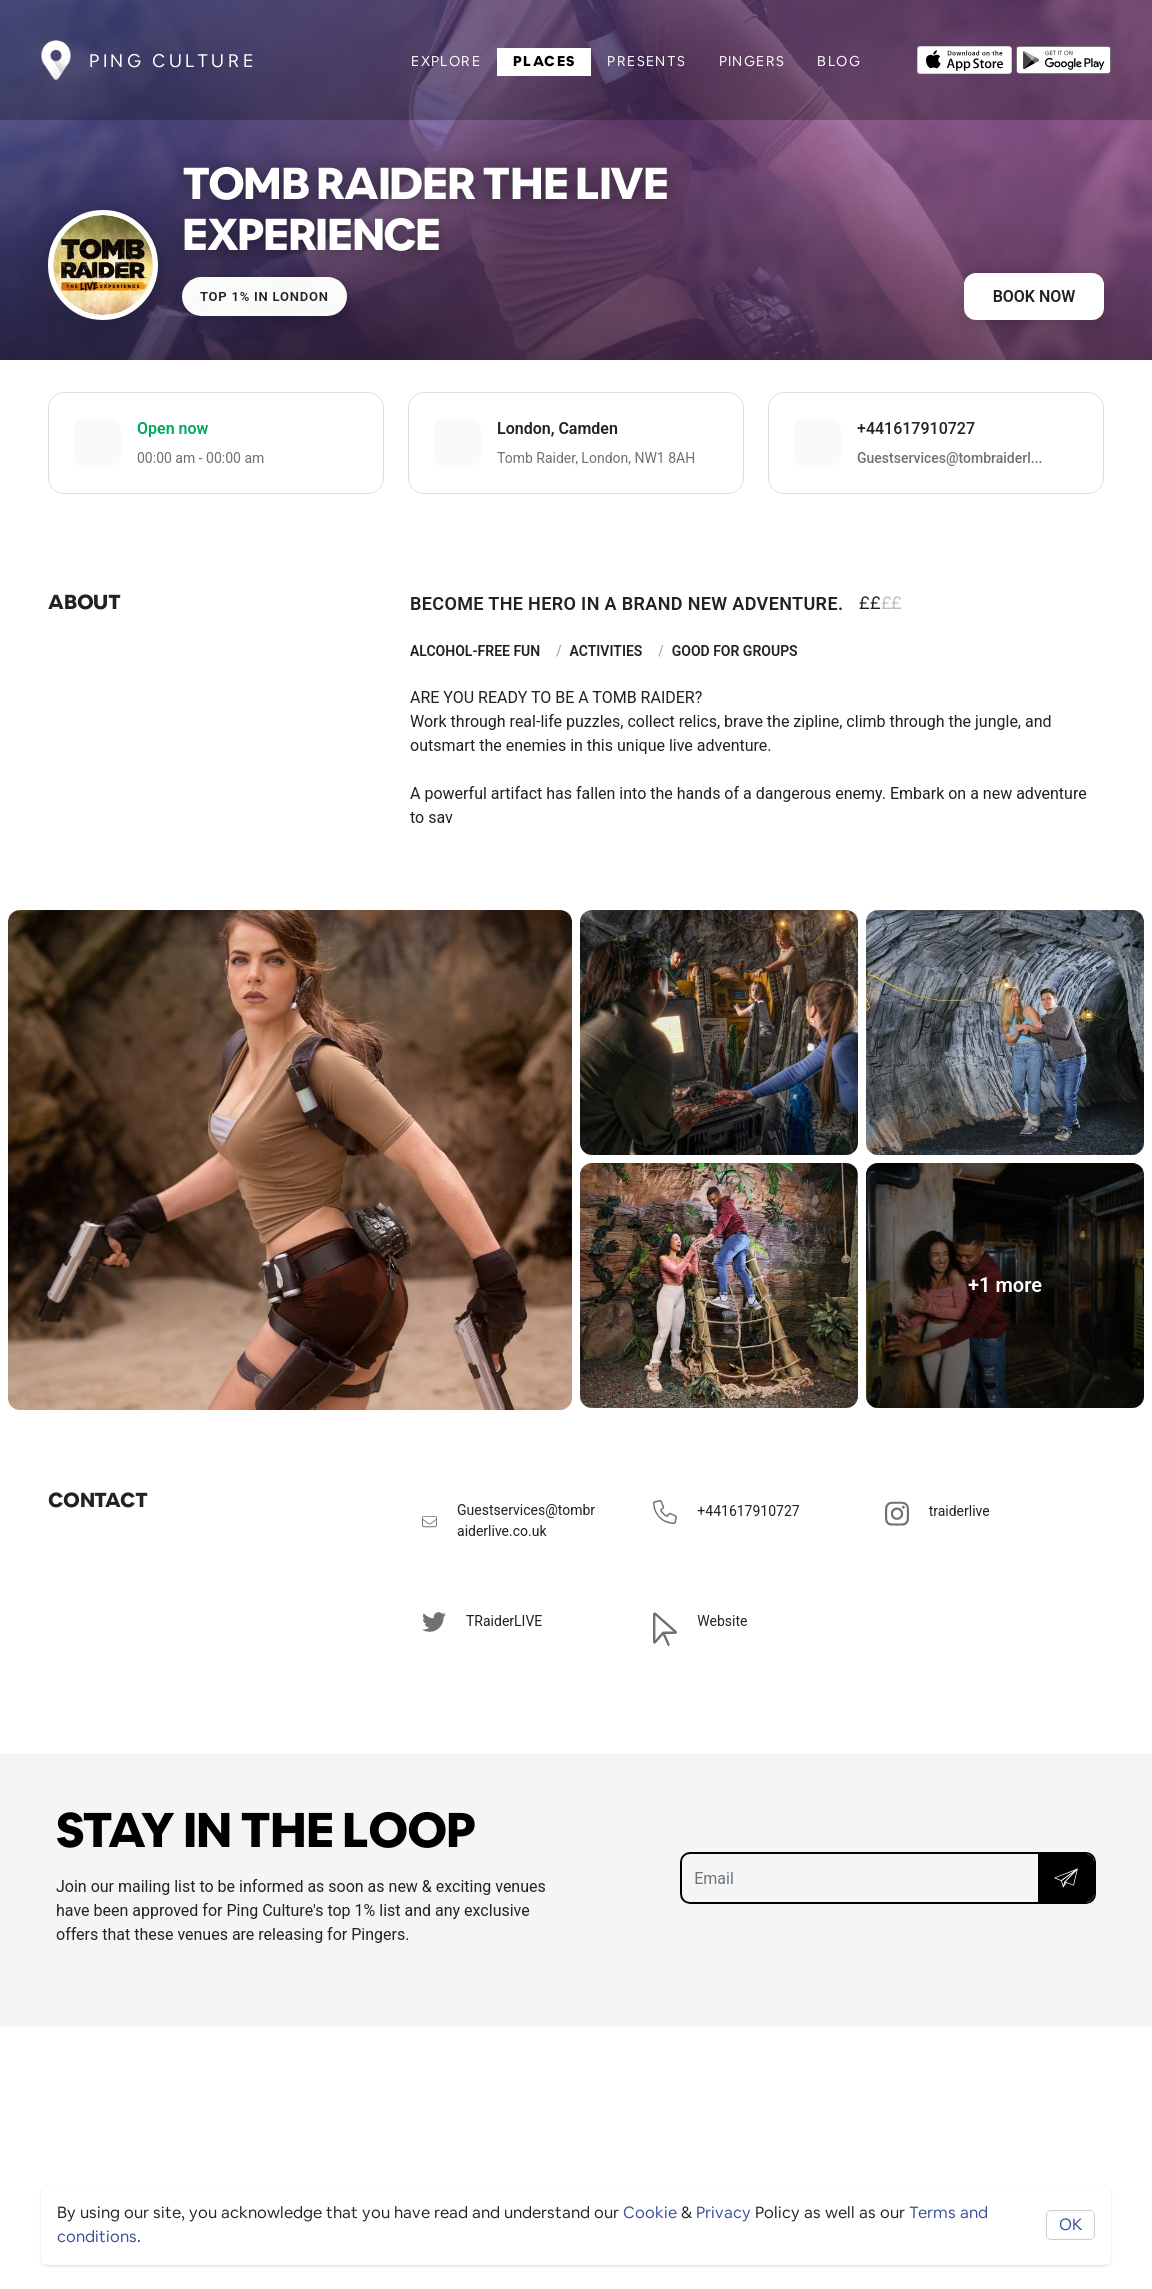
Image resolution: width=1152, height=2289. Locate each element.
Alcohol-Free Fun (475, 651)
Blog (839, 61)
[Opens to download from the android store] (1063, 58)
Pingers (752, 61)
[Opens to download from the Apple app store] (964, 58)
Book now (1034, 296)
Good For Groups (735, 651)
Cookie (650, 2212)
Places (544, 61)
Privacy (723, 2212)
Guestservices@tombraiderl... (949, 458)
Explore (446, 61)
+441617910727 (916, 428)
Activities (606, 651)
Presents (646, 61)
